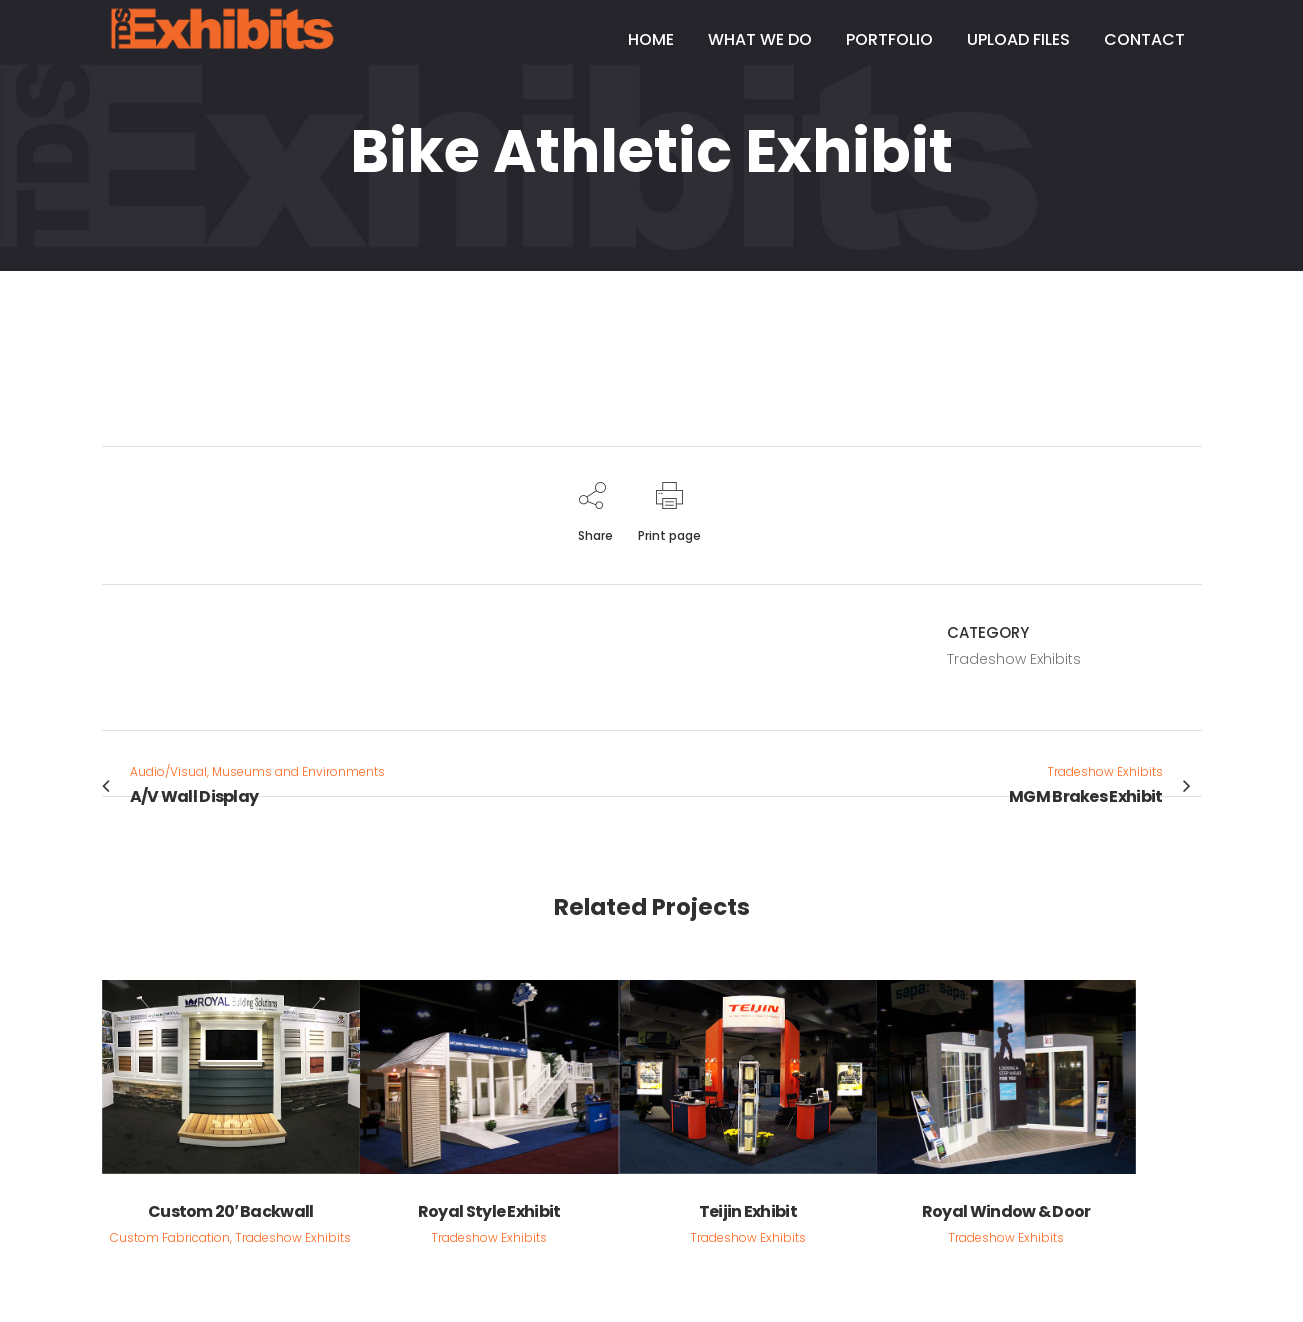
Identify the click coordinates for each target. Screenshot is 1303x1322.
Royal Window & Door (1006, 1211)
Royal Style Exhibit (489, 1211)
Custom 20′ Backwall (231, 1211)
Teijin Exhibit (748, 1211)
